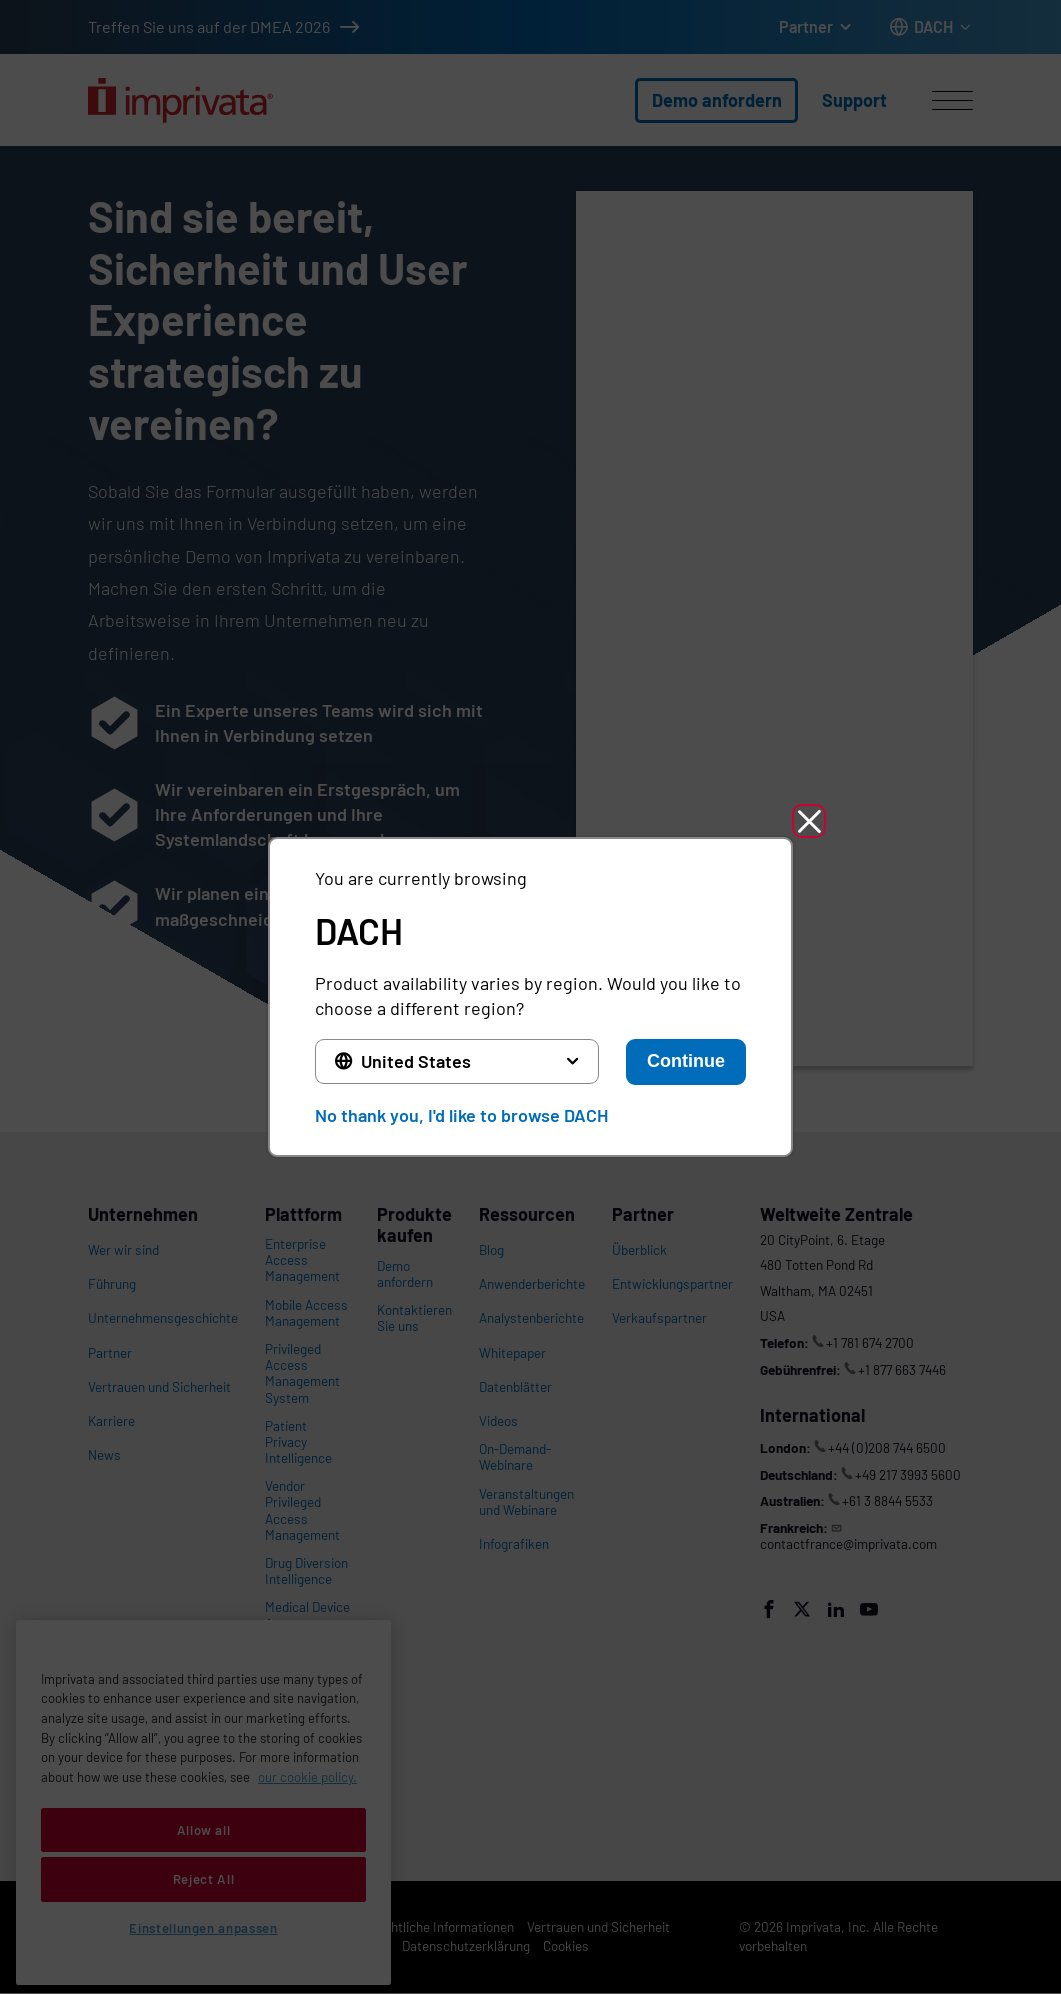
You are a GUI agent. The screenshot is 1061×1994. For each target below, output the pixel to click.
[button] (809, 821)
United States (416, 1061)
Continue (686, 1061)
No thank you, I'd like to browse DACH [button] (461, 1115)
